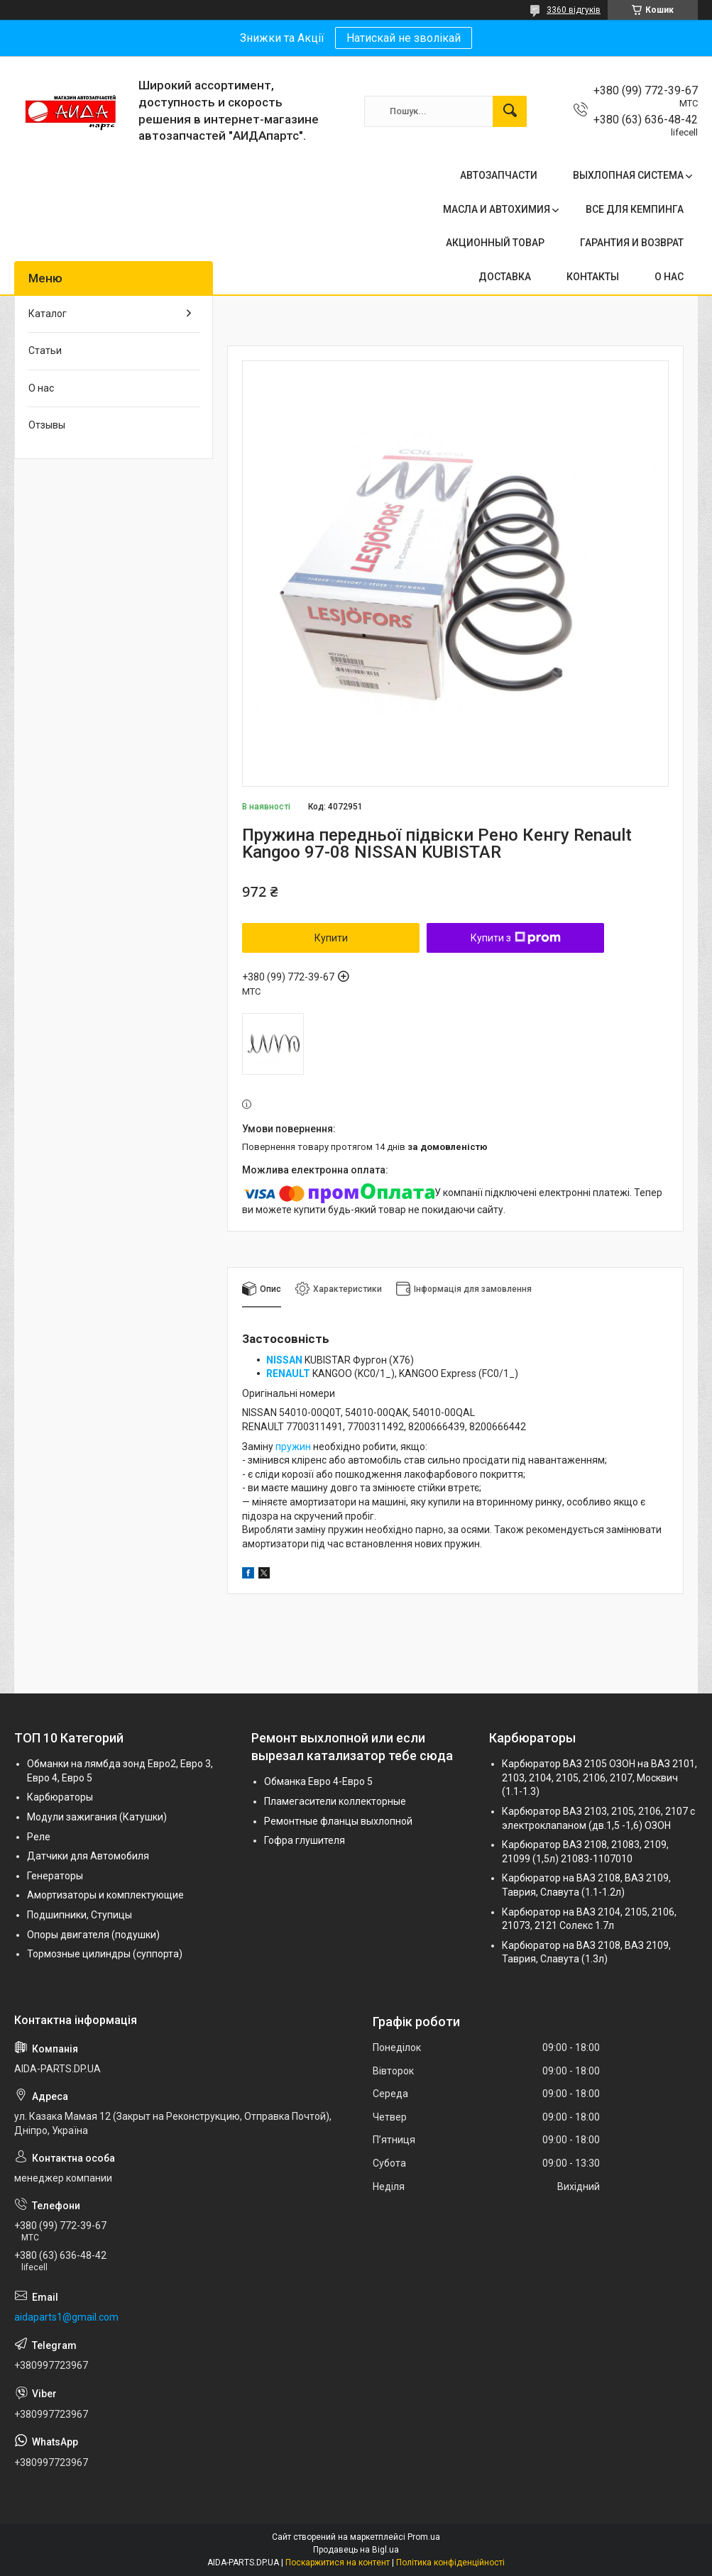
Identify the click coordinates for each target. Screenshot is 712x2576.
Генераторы (55, 1875)
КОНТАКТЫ (592, 276)
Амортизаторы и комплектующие (105, 1895)
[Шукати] (510, 111)
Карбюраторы (60, 1797)
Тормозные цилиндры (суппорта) (104, 1953)
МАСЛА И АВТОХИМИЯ (496, 209)
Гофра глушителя (304, 1840)
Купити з (516, 938)
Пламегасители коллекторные (335, 1801)
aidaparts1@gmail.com (66, 2317)
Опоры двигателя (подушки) (93, 1934)
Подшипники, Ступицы (79, 1914)
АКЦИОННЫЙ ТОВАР (495, 242)
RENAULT (288, 1373)
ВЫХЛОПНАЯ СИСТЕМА (628, 175)
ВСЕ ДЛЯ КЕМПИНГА (635, 209)
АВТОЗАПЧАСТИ (498, 175)
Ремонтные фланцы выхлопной (338, 1821)
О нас (41, 388)
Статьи (45, 350)
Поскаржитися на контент (337, 2562)
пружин (293, 1446)
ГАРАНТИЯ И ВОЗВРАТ (632, 242)
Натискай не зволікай (403, 38)
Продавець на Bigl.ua (356, 2550)
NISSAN (284, 1360)
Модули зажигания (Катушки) (97, 1817)
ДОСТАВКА (504, 276)
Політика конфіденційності (450, 2562)
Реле (38, 1836)
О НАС (669, 276)
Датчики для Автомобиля (88, 1856)
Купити (331, 938)
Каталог (47, 313)
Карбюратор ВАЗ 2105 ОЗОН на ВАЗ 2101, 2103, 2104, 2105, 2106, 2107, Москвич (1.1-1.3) (599, 1777)
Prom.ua (423, 2537)
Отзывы (46, 425)
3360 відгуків (574, 10)
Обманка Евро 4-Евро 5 (318, 1781)
